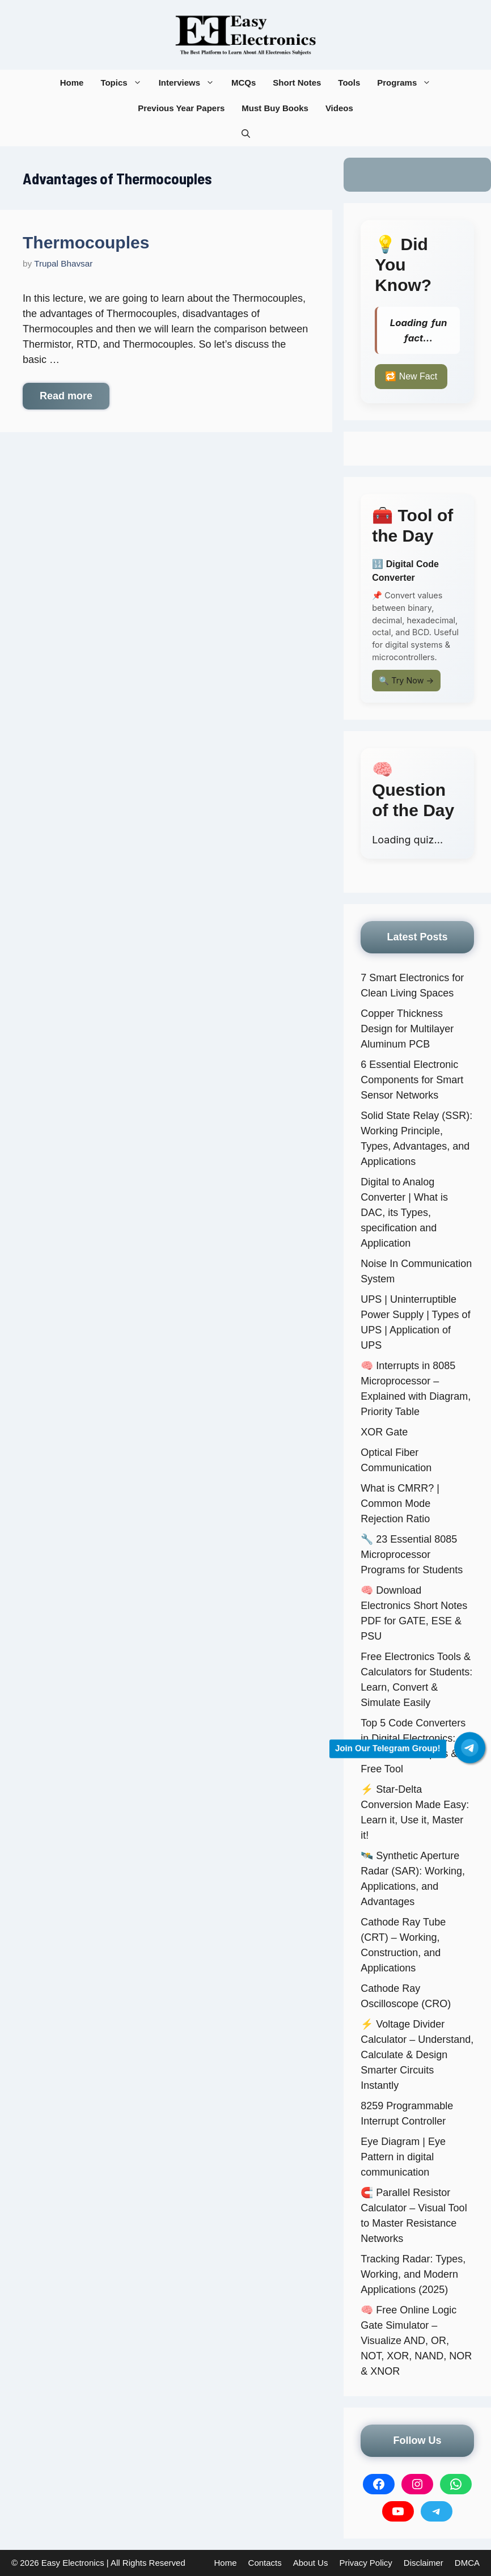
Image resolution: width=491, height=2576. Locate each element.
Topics (125, 82)
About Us (310, 2562)
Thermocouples (86, 242)
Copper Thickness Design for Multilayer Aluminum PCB (407, 1029)
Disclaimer (423, 2562)
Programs (408, 82)
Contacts (265, 2562)
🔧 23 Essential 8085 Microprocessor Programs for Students (412, 1555)
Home (72, 82)
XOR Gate (384, 1432)
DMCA (467, 2562)
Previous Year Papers (181, 108)
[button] (246, 133)
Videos (339, 108)
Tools (349, 82)
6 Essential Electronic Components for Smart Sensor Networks (412, 1080)
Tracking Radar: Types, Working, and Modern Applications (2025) (413, 2274)
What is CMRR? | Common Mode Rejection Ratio (400, 1504)
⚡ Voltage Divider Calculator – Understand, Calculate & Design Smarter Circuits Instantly (417, 2054)
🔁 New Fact (411, 376)
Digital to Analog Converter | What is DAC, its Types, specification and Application (404, 1212)
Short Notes (297, 82)
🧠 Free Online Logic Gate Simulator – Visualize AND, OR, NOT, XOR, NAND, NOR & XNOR (416, 2340)
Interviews (191, 82)
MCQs (243, 82)
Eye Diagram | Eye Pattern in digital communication (403, 2157)
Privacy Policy (365, 2562)
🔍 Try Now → (406, 680)
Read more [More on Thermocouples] (66, 396)
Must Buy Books (275, 108)
